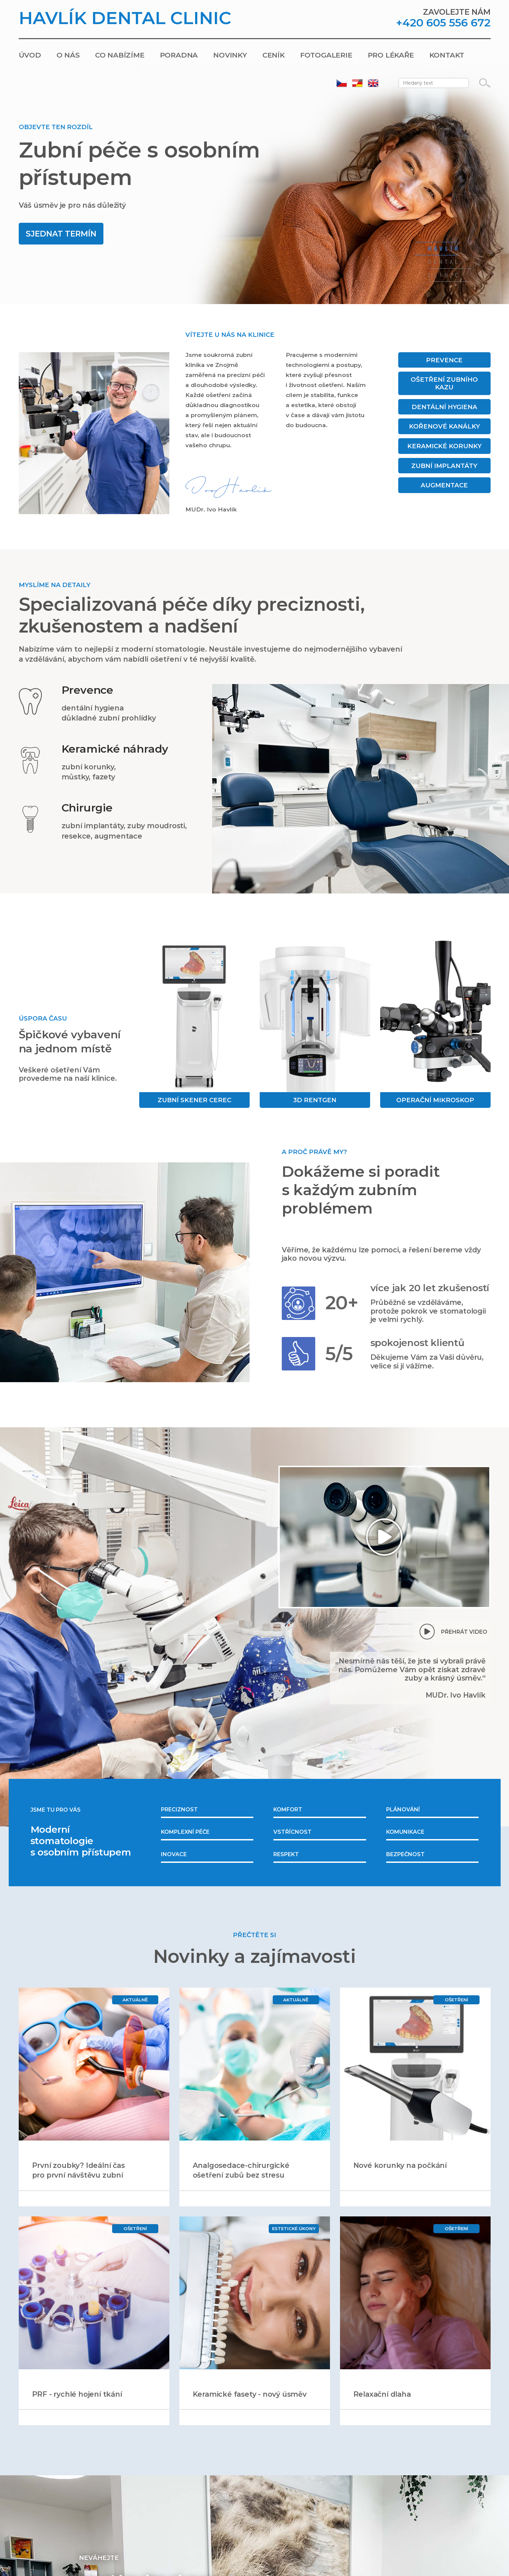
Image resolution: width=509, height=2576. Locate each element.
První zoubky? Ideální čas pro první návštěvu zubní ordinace (78, 2175)
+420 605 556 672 (443, 23)
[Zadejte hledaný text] (434, 83)
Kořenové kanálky (444, 426)
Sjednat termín (61, 233)
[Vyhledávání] (485, 83)
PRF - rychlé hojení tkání (77, 2394)
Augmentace (444, 485)
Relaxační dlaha (382, 2394)
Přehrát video (464, 1632)
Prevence (444, 360)
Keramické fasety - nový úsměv (250, 2394)
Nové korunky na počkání (400, 2165)
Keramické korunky (444, 446)
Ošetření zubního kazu (444, 383)
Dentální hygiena (444, 407)
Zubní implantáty (444, 466)
